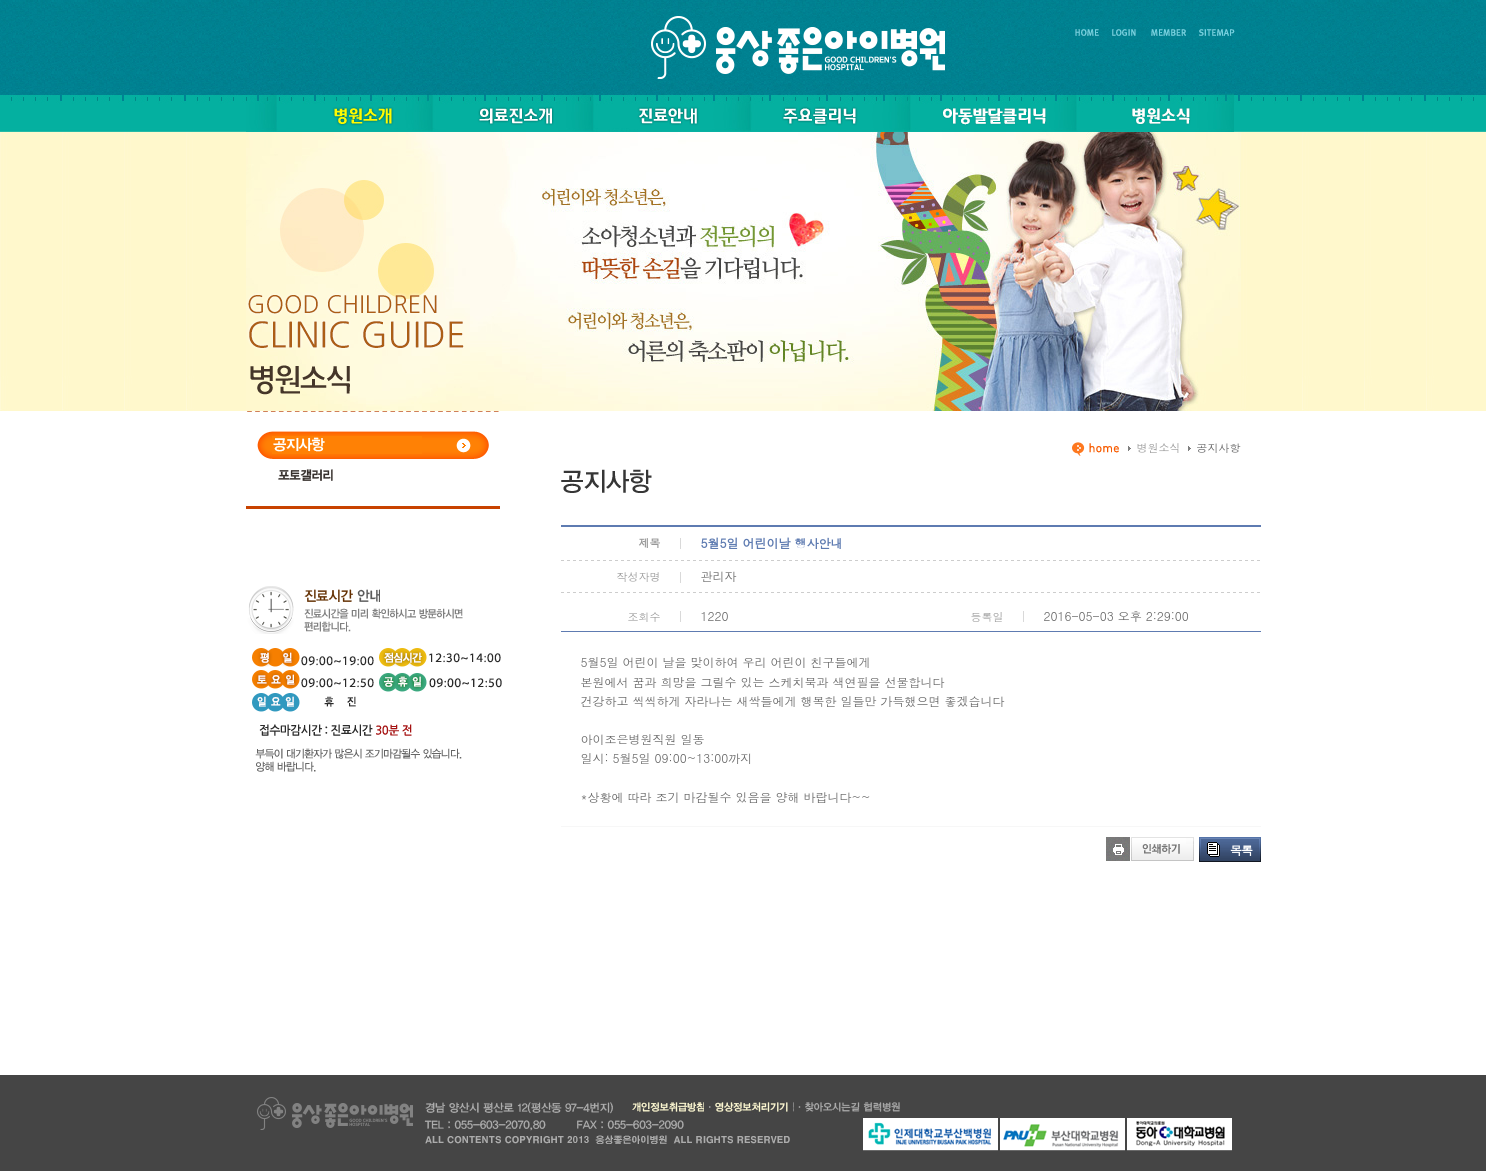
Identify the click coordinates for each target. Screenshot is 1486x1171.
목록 (1241, 849)
